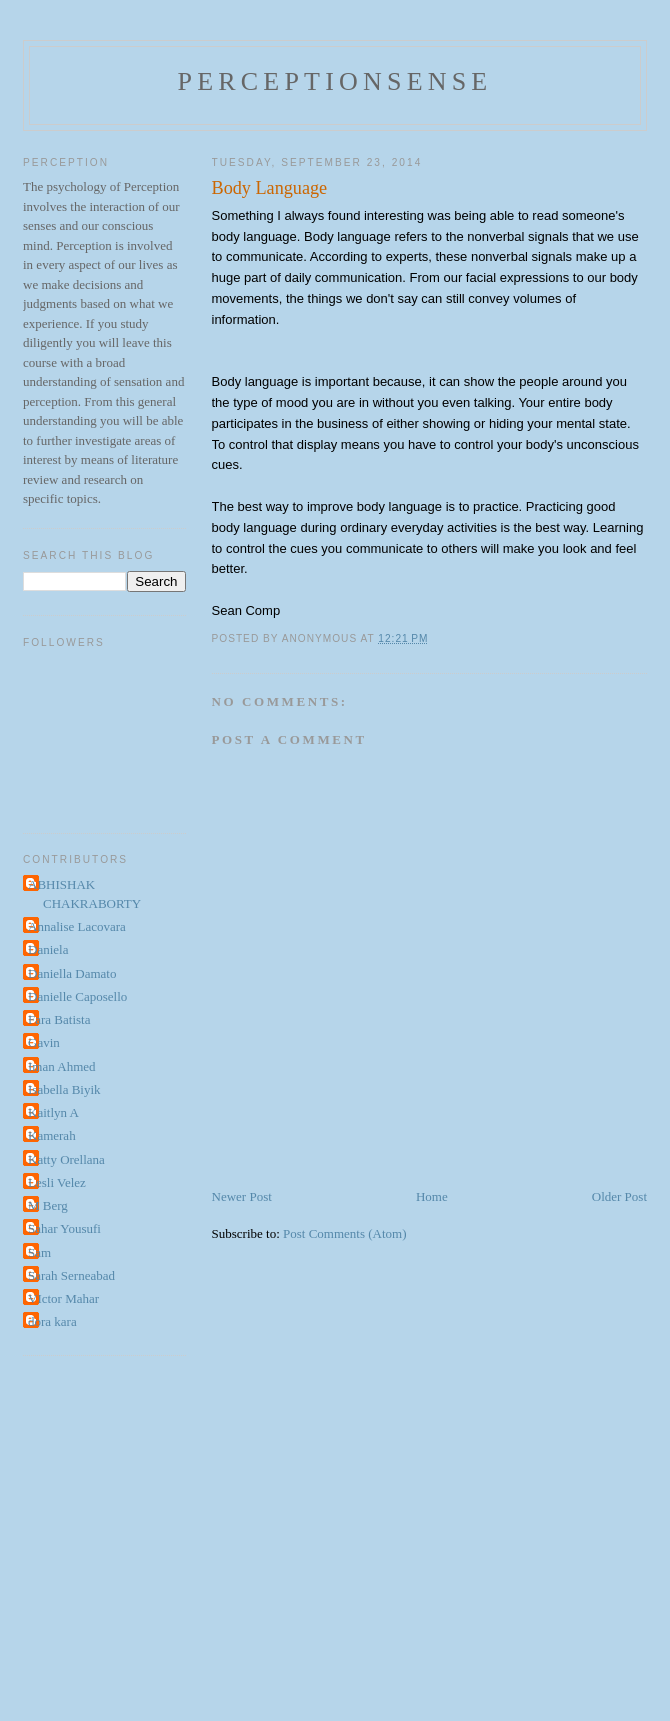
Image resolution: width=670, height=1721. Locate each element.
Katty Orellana (66, 1159)
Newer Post (242, 1196)
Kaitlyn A (53, 1112)
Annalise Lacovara (77, 926)
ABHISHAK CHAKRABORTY (84, 894)
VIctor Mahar (63, 1298)
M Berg (48, 1205)
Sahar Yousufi (64, 1228)
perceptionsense (335, 81)
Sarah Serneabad (71, 1275)
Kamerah (52, 1135)
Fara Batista (59, 1019)
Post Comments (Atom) (345, 1233)
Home (432, 1196)
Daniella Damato (72, 973)
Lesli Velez (57, 1182)
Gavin (44, 1042)
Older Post (619, 1196)
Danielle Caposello (77, 996)
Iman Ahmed (62, 1066)
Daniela (48, 949)
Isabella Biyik (64, 1089)
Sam (39, 1252)
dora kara (52, 1321)
